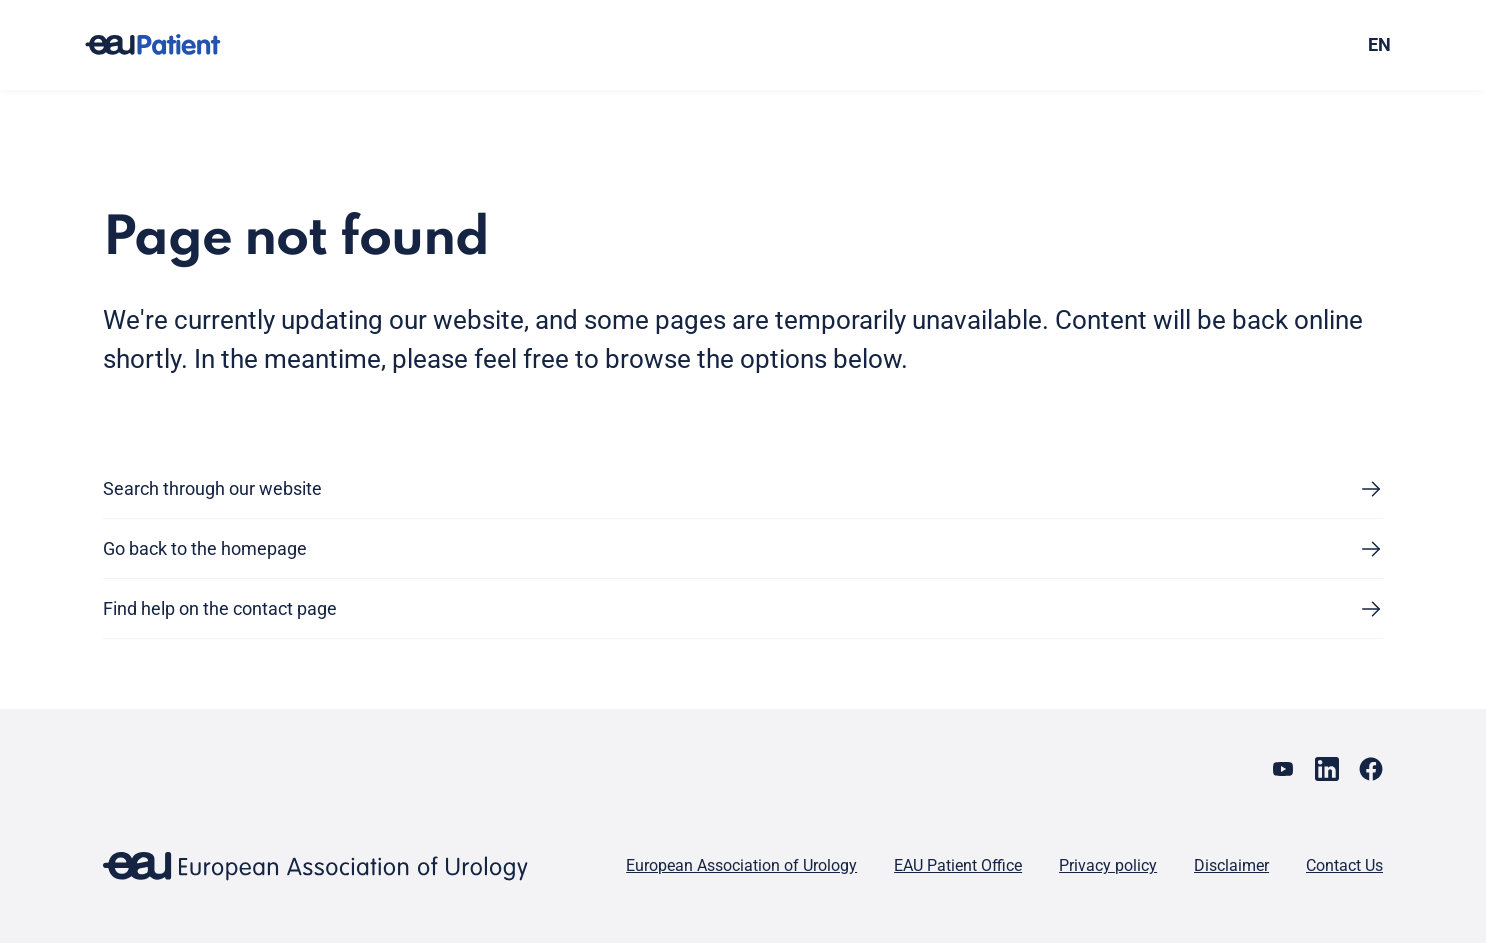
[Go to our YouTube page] (1283, 769)
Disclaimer (1231, 865)
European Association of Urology (741, 865)
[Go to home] (171, 45)
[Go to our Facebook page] (1371, 769)
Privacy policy (1108, 865)
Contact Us (1344, 865)
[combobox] (1227, 45)
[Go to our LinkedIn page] (1327, 769)
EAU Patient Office (958, 865)
